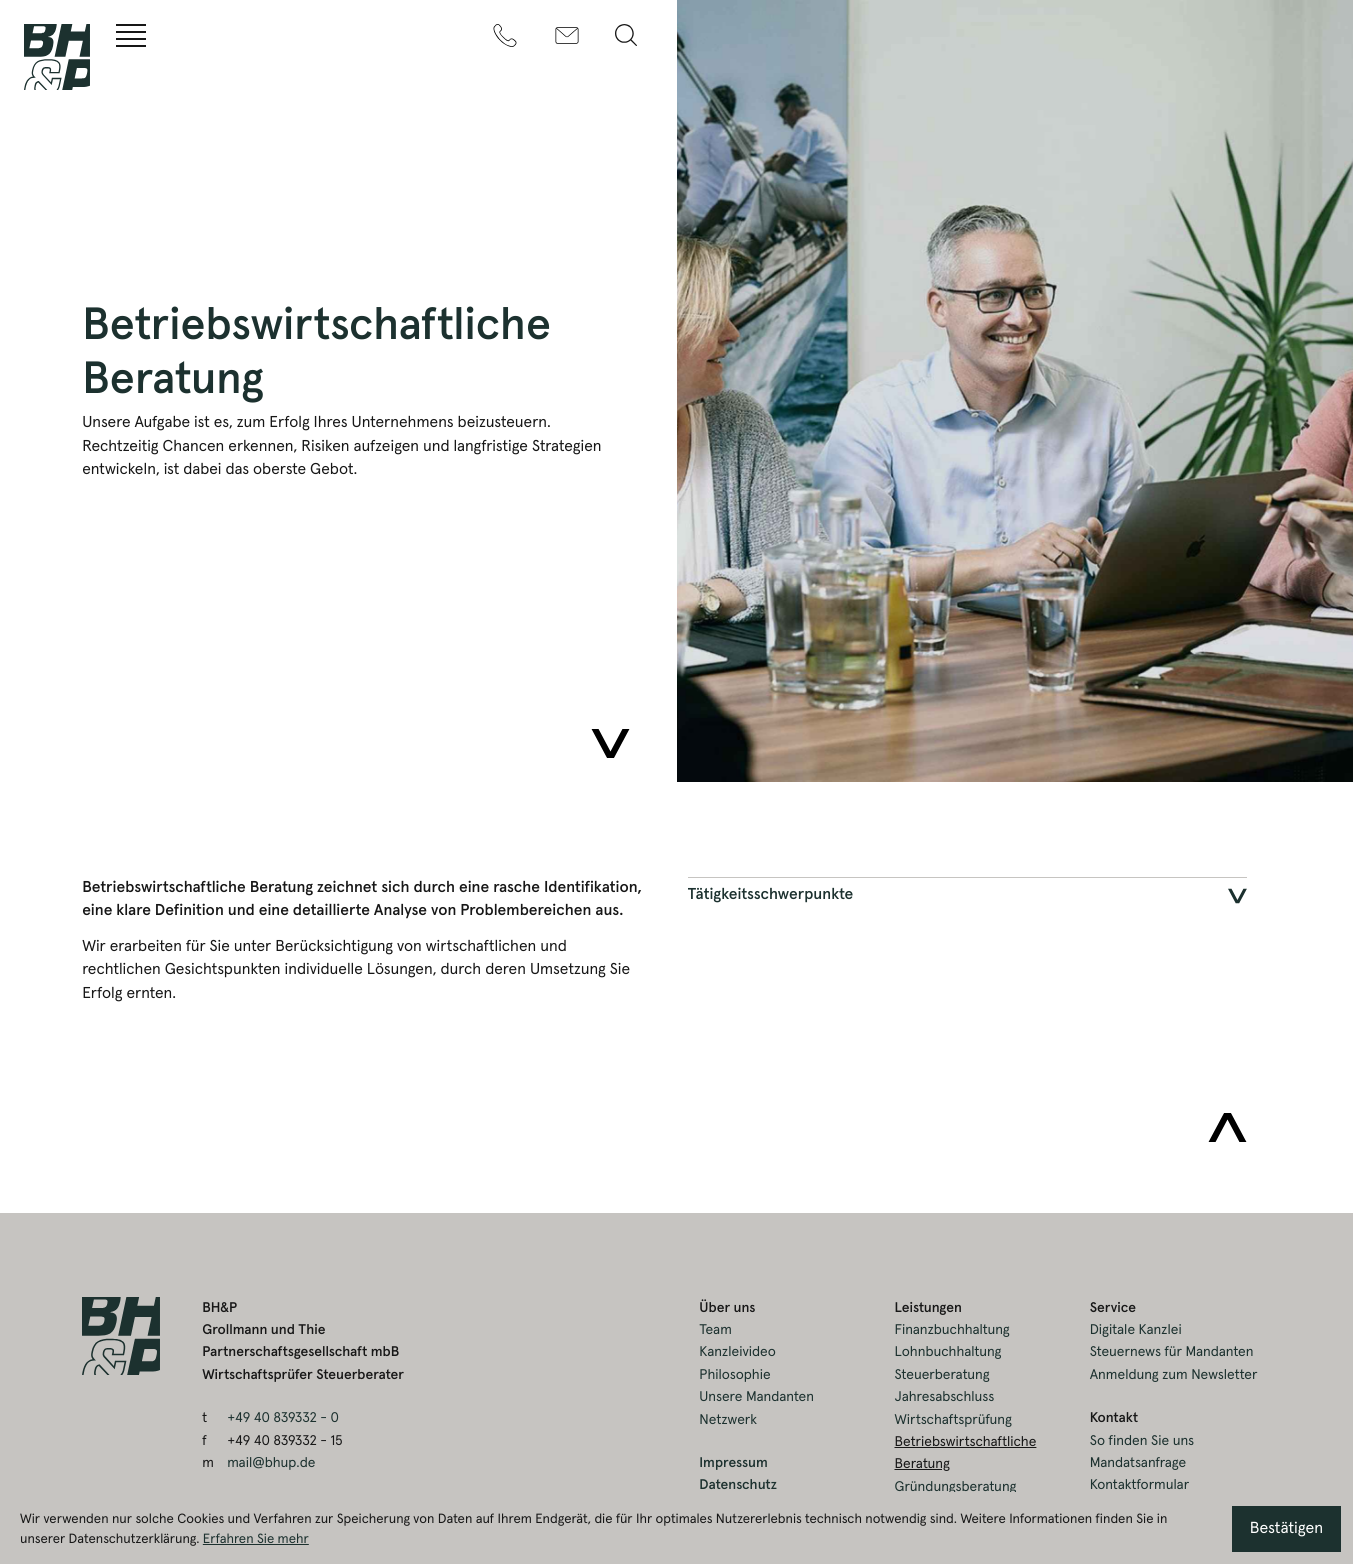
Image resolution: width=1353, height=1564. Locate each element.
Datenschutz (738, 1485)
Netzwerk (728, 1420)
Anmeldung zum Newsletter (1174, 1375)
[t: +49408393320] (505, 35)
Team (715, 1330)
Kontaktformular (1139, 1485)
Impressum (733, 1463)
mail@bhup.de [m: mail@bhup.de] (271, 1463)
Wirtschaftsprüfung (953, 1420)
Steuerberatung (942, 1375)
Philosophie (734, 1375)
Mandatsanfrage (1138, 1463)
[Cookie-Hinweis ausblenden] (1286, 1529)
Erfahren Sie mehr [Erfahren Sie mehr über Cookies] (256, 1539)
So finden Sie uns (1142, 1441)
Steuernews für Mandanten (1172, 1352)
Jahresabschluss (945, 1397)
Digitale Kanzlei (1136, 1330)
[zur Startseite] (57, 57)
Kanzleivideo (737, 1352)
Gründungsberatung (956, 1487)
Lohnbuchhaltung (948, 1352)
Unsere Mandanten (756, 1397)
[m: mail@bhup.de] (567, 35)
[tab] (968, 896)
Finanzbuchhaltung (952, 1330)
